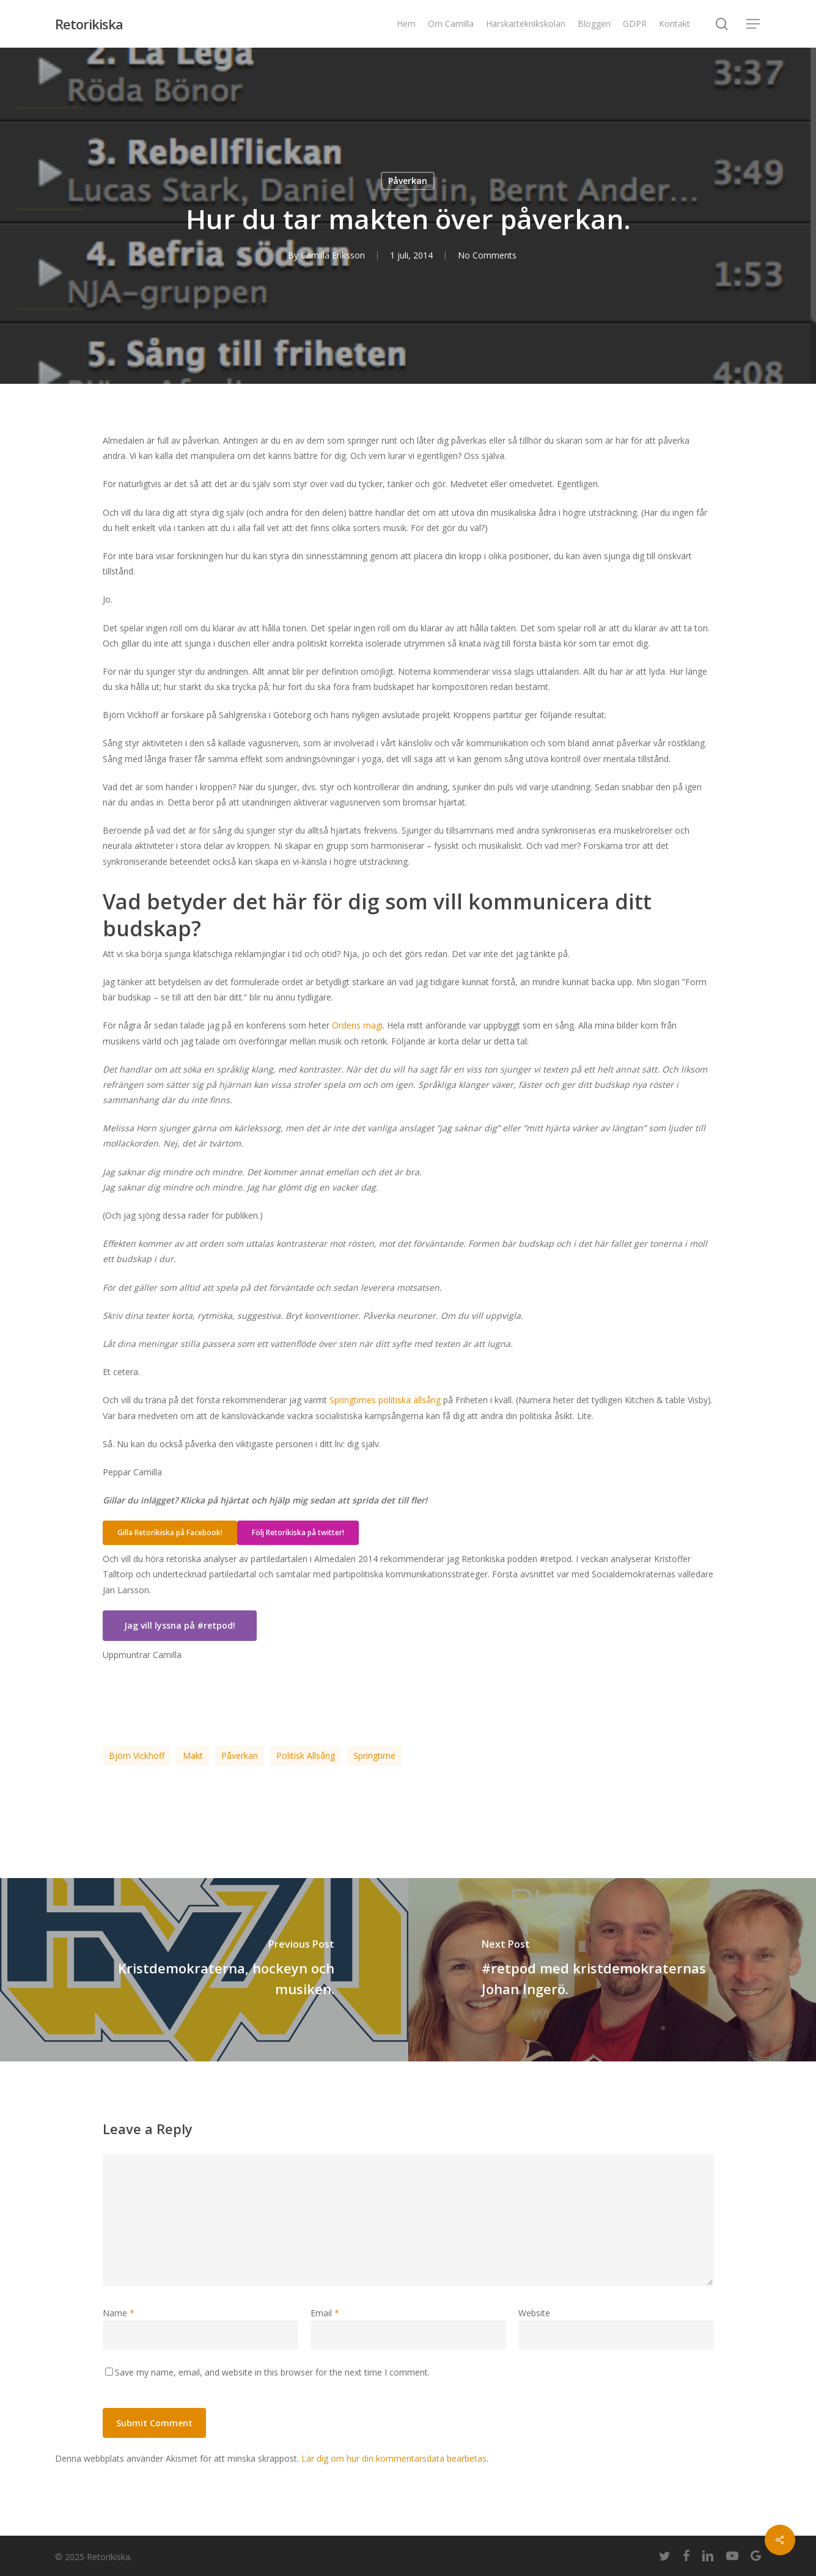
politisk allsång (305, 1755)
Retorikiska (89, 24)
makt (193, 1755)
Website (534, 2313)
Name (118, 2313)
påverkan (239, 1755)
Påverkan (407, 180)
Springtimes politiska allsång (385, 1400)
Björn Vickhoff (136, 1755)
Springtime (374, 1755)
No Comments (487, 255)
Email (325, 2313)
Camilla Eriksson (333, 255)
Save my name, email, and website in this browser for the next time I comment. (272, 2372)
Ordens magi (357, 1025)
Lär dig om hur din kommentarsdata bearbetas (394, 2458)
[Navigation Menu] (753, 24)
